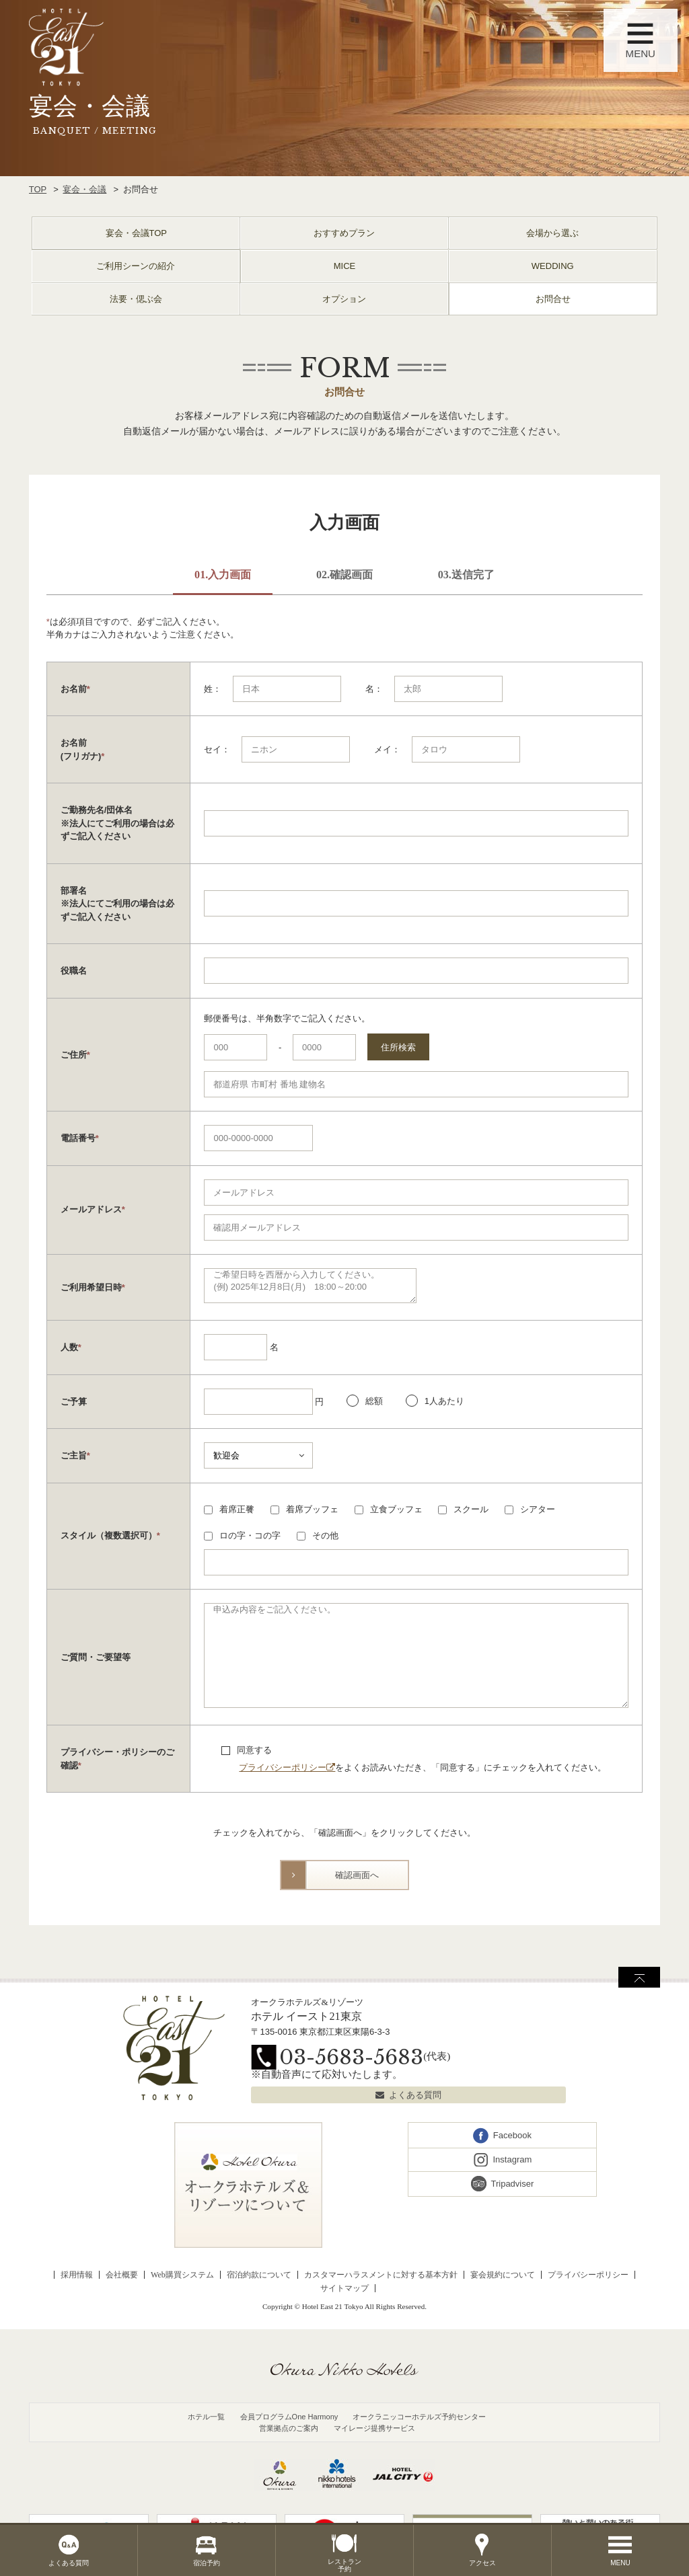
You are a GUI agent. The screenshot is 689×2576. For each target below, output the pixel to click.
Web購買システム (182, 2275)
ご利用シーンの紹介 (135, 266)
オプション (344, 299)
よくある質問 (415, 2095)
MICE (345, 266)
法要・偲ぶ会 (136, 299)
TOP (38, 189)
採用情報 (77, 2275)
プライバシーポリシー (282, 1767)
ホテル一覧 (206, 2417)
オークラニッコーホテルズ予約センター (419, 2417)
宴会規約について (502, 2275)
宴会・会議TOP (137, 233)
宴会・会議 (84, 189)
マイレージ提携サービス (374, 2428)
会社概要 (122, 2275)
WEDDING (553, 266)
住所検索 (398, 1047)
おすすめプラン (344, 233)
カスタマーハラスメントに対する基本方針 (381, 2275)
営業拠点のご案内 (288, 2428)
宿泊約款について (259, 2275)
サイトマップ (344, 2288)
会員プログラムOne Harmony (289, 2417)
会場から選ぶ (552, 233)
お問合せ (553, 299)
